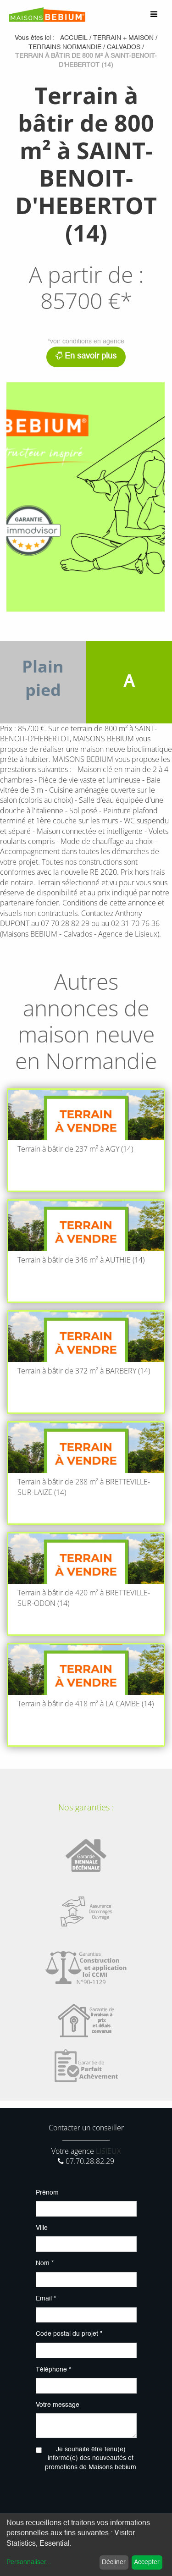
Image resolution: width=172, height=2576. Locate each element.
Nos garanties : (86, 1807)
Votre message (57, 2405)
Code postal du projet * (69, 2334)
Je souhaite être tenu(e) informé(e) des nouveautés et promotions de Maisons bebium (90, 2458)
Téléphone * (53, 2369)
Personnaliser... (28, 2562)
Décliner (114, 2562)
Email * (46, 2298)
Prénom (47, 2193)
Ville (42, 2228)
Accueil (74, 38)
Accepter (147, 2562)
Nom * (45, 2263)
